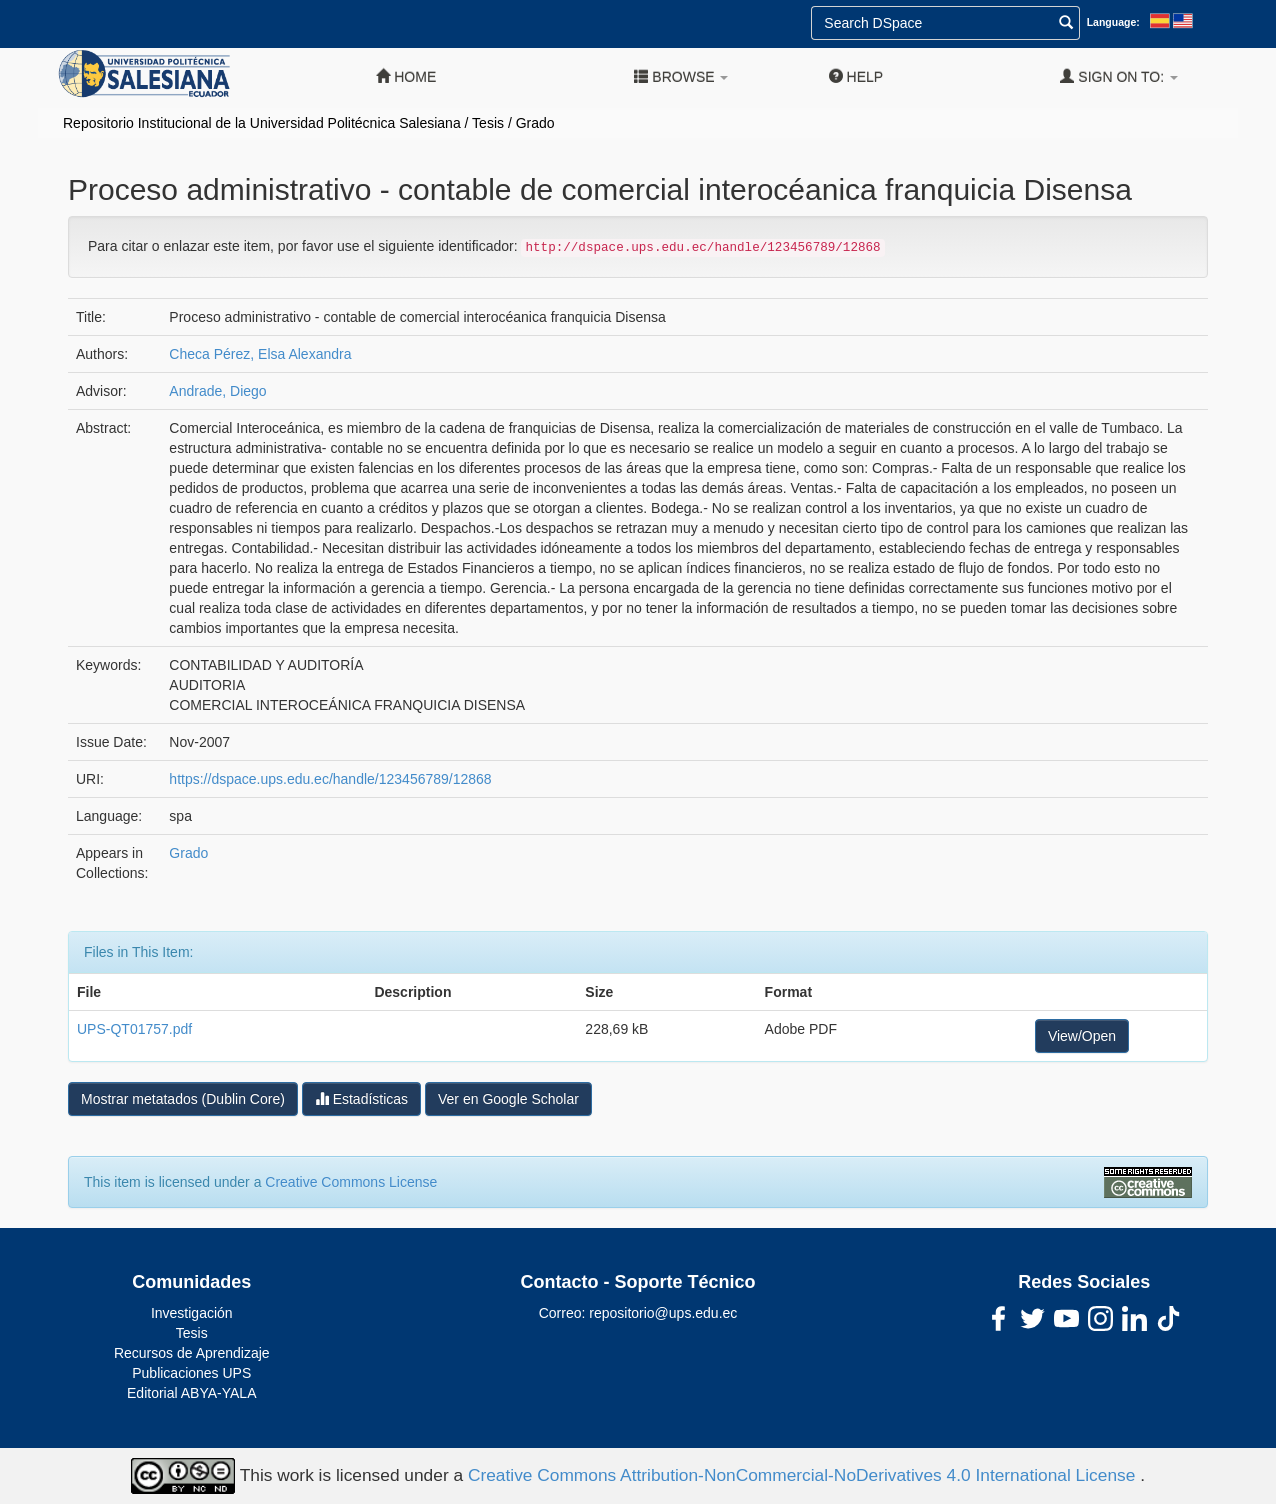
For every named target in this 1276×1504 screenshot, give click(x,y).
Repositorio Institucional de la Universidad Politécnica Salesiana (262, 123)
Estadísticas (361, 1098)
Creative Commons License (351, 1182)
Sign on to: (1119, 76)
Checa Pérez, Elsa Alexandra (260, 354)
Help (856, 76)
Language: (1113, 22)
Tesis (488, 123)
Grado (535, 123)
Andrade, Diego (217, 391)
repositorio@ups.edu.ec (663, 1313)
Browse (681, 76)
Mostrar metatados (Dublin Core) (183, 1099)
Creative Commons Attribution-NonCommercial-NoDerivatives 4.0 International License (804, 1474)
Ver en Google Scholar (508, 1099)
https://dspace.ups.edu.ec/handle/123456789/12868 (330, 779)
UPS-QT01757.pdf (134, 1029)
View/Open (1082, 1036)
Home (406, 76)
